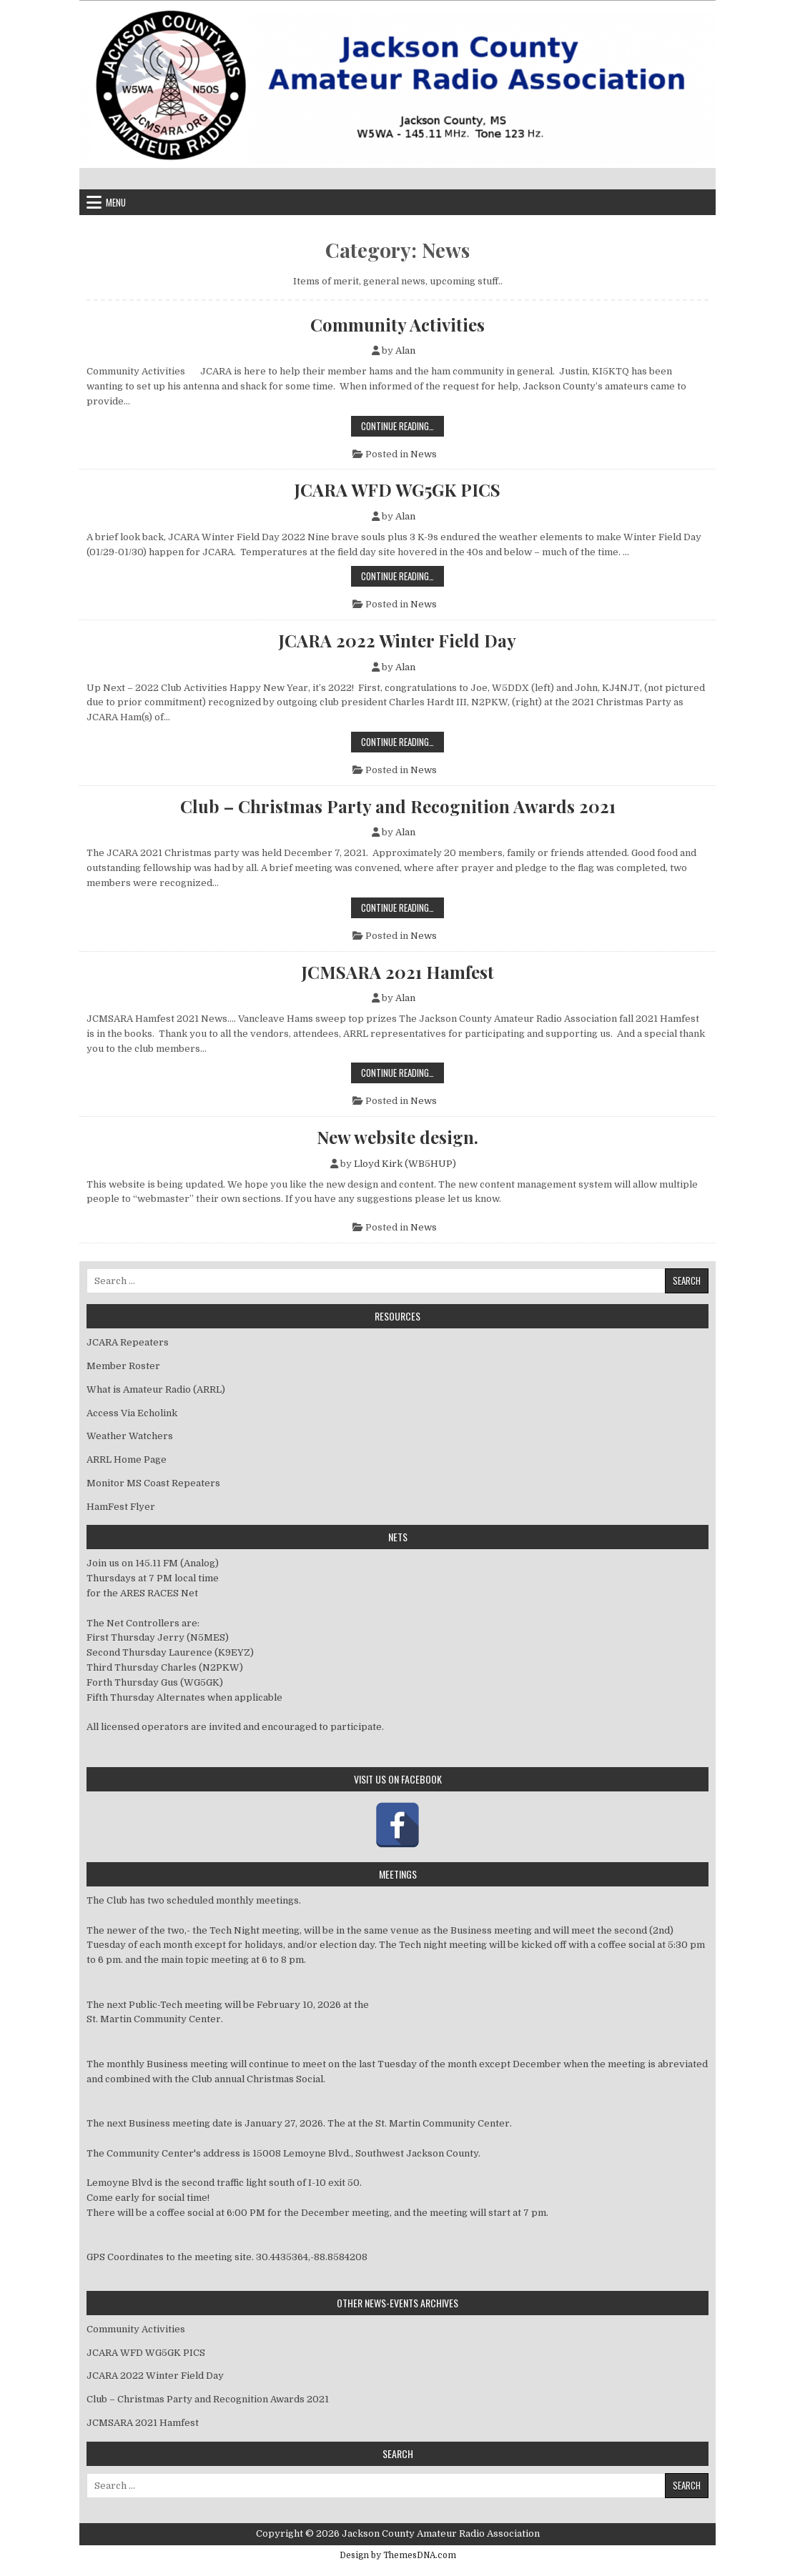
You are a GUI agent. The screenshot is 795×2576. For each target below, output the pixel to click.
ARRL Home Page (127, 1459)
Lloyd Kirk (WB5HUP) (405, 1163)
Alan (405, 350)
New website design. (397, 1137)
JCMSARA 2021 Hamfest (398, 972)
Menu (116, 202)
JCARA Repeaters (128, 1342)
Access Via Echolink (132, 1413)
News (423, 454)
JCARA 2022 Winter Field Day (397, 640)
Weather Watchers (130, 1436)
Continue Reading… (402, 425)
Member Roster (123, 1366)
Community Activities (397, 324)
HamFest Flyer (121, 1506)
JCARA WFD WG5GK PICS (397, 489)
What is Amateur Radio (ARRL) (156, 1389)
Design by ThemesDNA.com (398, 2555)
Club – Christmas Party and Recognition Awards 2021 (398, 806)
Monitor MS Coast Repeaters (153, 1483)
